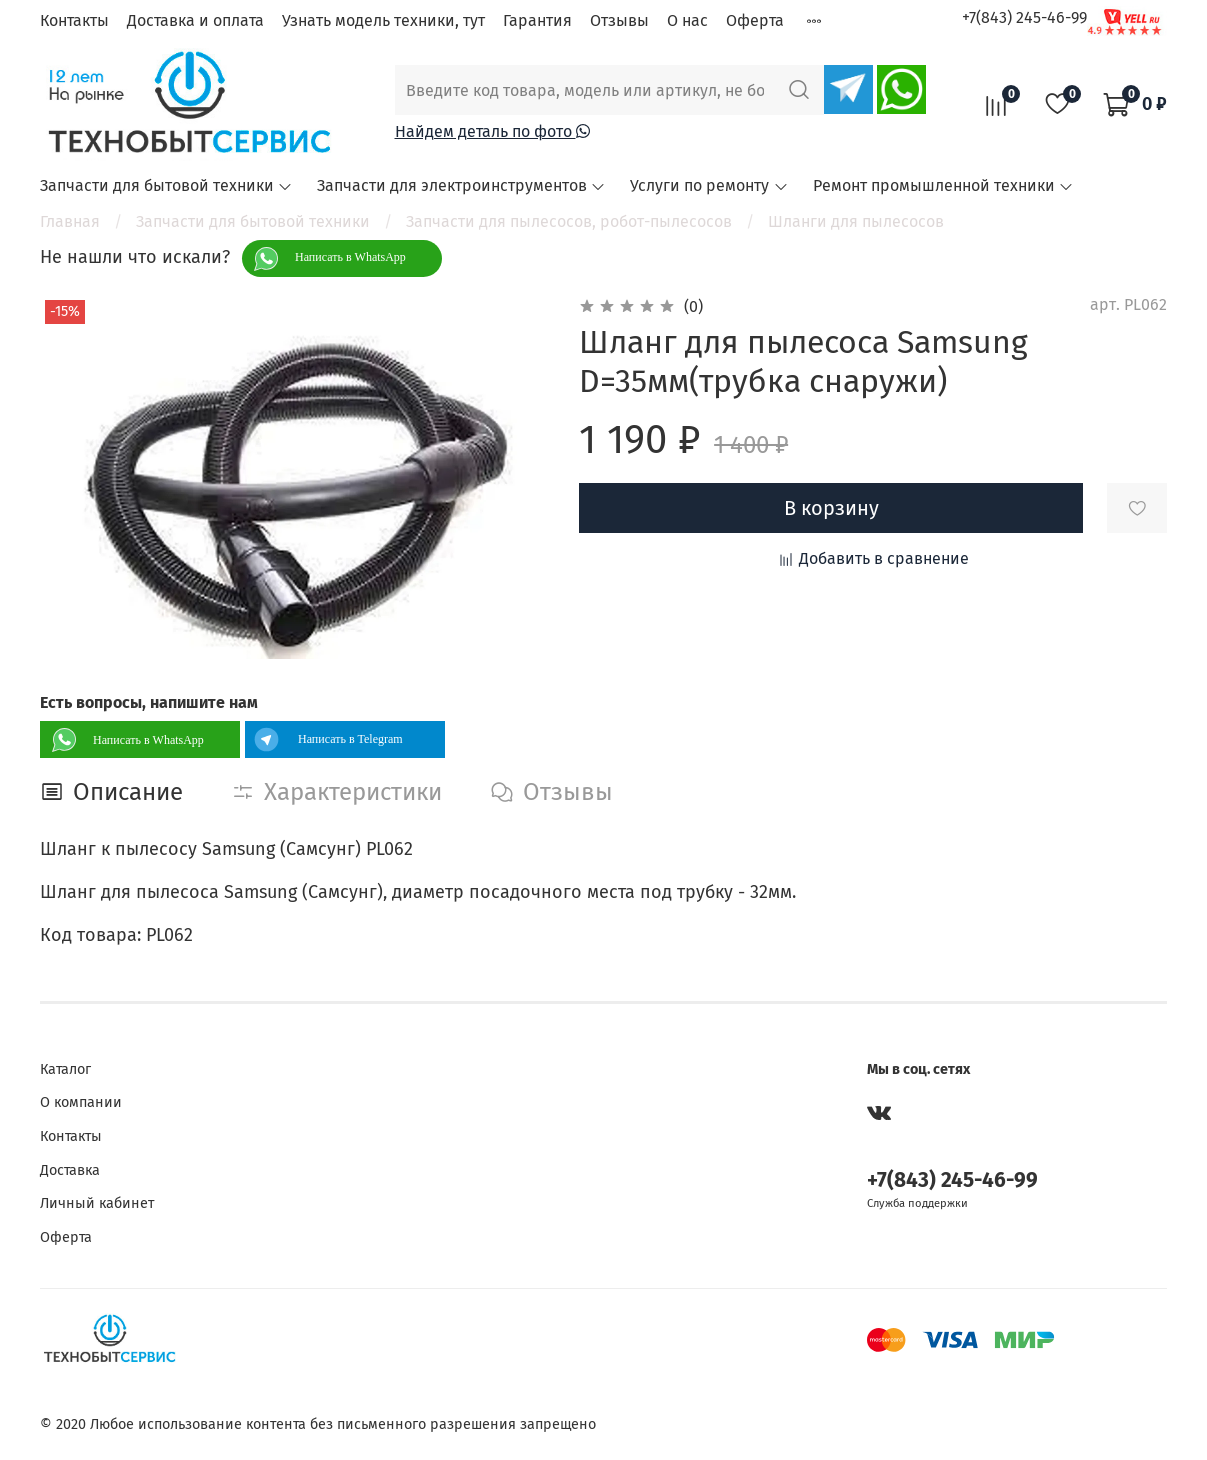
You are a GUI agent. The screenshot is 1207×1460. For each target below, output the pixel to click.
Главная (70, 221)
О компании (81, 1102)
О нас (687, 20)
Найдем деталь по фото (492, 131)
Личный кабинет (97, 1203)
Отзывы (619, 20)
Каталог (65, 1069)
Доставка (70, 1170)
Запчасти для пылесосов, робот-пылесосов (569, 221)
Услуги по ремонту (709, 185)
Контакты (74, 20)
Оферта (755, 20)
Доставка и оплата (195, 20)
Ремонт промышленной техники (943, 185)
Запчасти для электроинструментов (461, 185)
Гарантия (537, 20)
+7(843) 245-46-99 (1024, 17)
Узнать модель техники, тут (383, 20)
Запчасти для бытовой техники (166, 185)
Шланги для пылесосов (856, 221)
